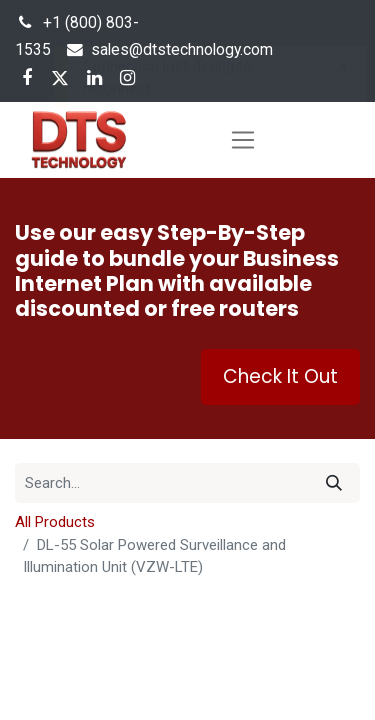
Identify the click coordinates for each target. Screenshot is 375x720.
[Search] (334, 483)
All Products (55, 522)
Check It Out (280, 376)
